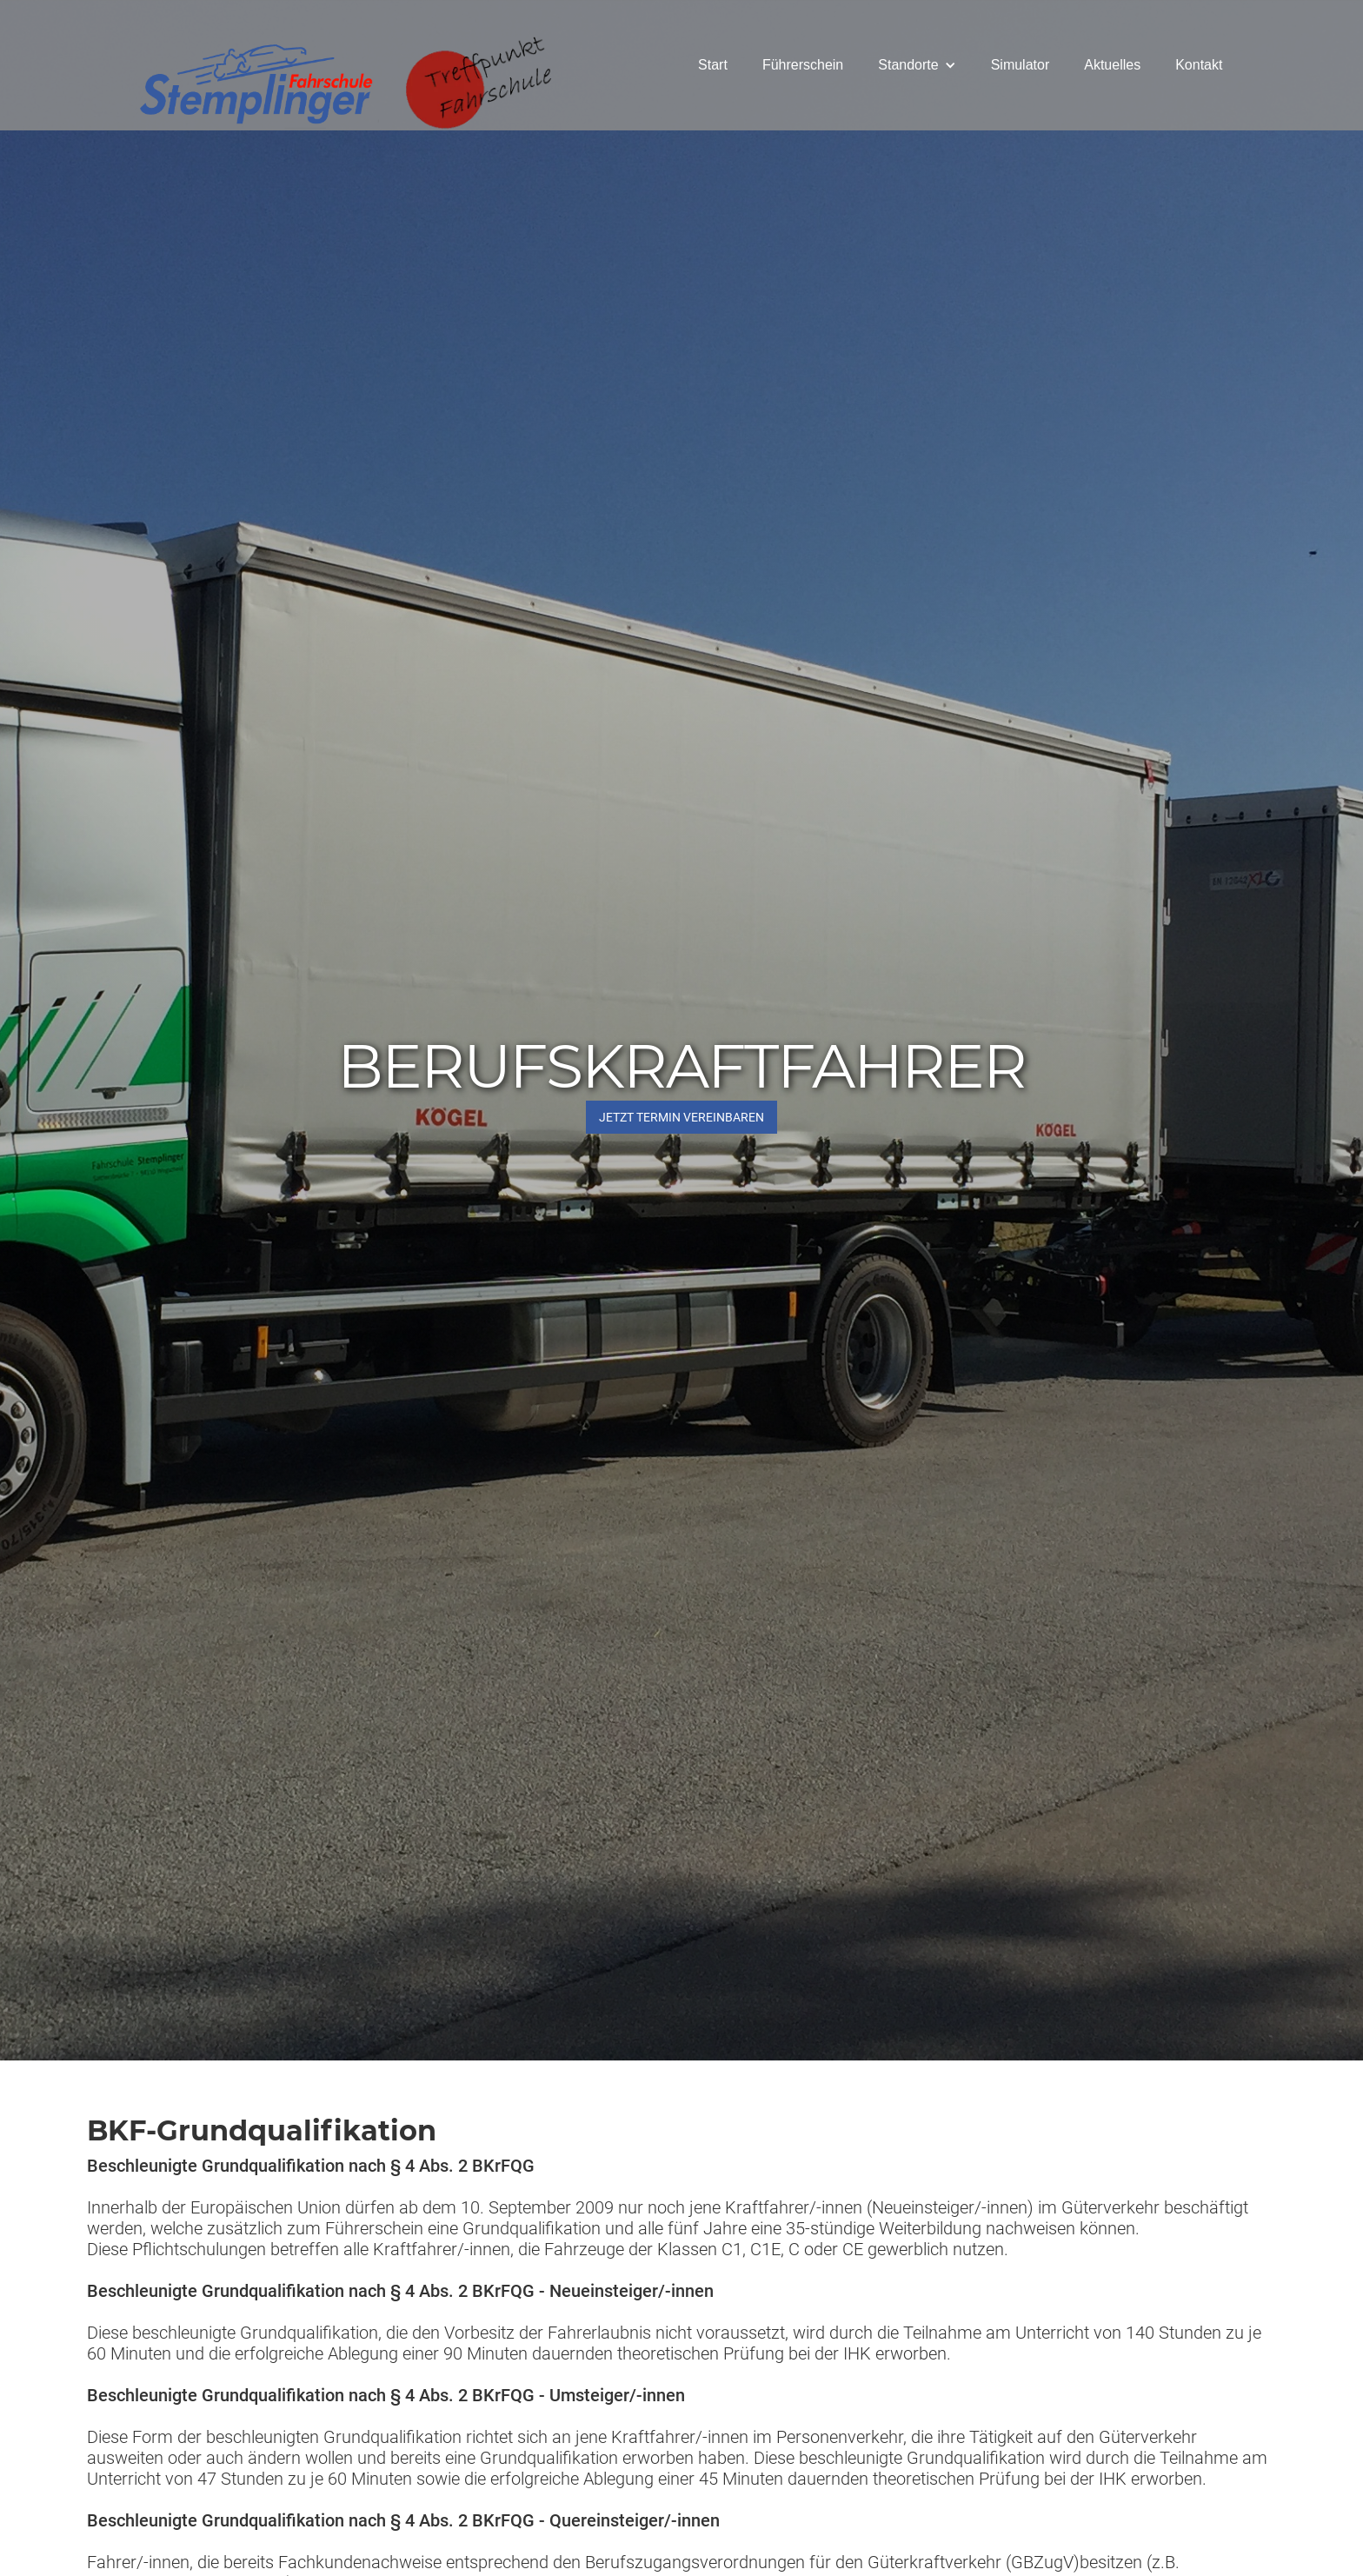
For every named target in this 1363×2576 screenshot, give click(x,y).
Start (713, 64)
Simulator (1020, 64)
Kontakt (1198, 64)
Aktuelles (1112, 64)
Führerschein (802, 64)
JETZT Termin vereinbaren (681, 1117)
